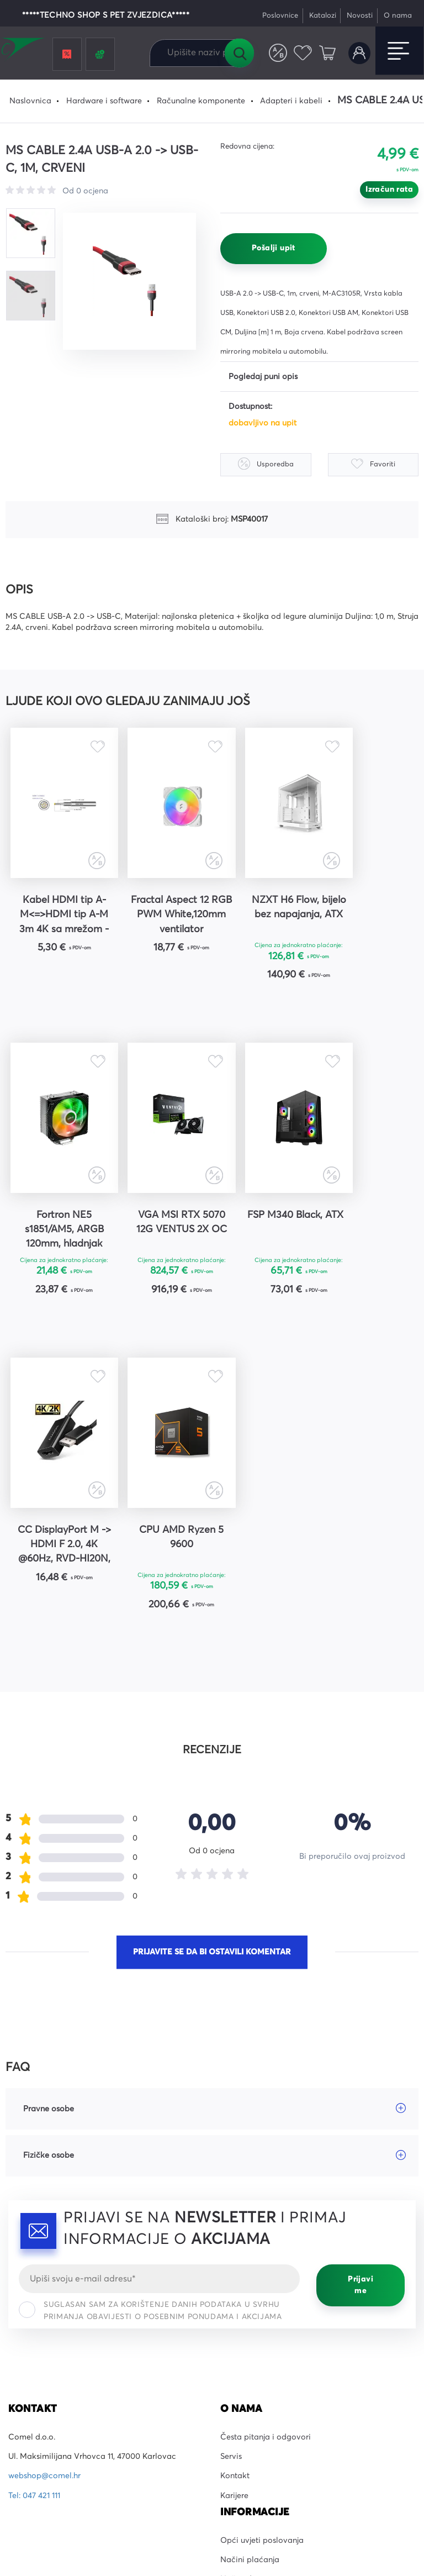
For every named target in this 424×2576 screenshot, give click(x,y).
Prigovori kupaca (252, 2287)
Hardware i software (104, 101)
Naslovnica (30, 101)
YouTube (23, 2371)
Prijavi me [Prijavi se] (360, 1973)
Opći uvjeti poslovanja (262, 2229)
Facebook (26, 2332)
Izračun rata (389, 189)
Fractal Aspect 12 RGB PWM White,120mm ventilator (160, 916)
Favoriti (303, 53)
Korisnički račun (359, 53)
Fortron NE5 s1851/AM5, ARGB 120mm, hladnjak (367, 914)
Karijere (234, 2184)
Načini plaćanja (249, 2248)
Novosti (360, 15)
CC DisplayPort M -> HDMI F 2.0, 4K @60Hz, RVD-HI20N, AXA (263, 1233)
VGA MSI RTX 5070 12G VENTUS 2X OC (57, 1231)
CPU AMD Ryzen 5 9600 (367, 1224)
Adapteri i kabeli (291, 101)
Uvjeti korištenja (327, 2494)
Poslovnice (280, 15)
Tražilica (239, 53)
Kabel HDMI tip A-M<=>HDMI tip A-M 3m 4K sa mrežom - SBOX (57, 916)
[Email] (159, 1967)
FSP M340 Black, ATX (160, 1224)
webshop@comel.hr (44, 2165)
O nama (398, 15)
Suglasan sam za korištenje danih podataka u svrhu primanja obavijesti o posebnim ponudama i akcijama (150, 1999)
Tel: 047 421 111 (34, 2184)
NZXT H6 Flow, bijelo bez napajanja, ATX (264, 914)
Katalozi (322, 15)
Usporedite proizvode (278, 53)
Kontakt (235, 2165)
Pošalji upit (273, 248)
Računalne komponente (201, 101)
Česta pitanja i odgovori (265, 2126)
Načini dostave (248, 2268)
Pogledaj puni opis (263, 377)
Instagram (27, 2352)
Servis (231, 2145)
